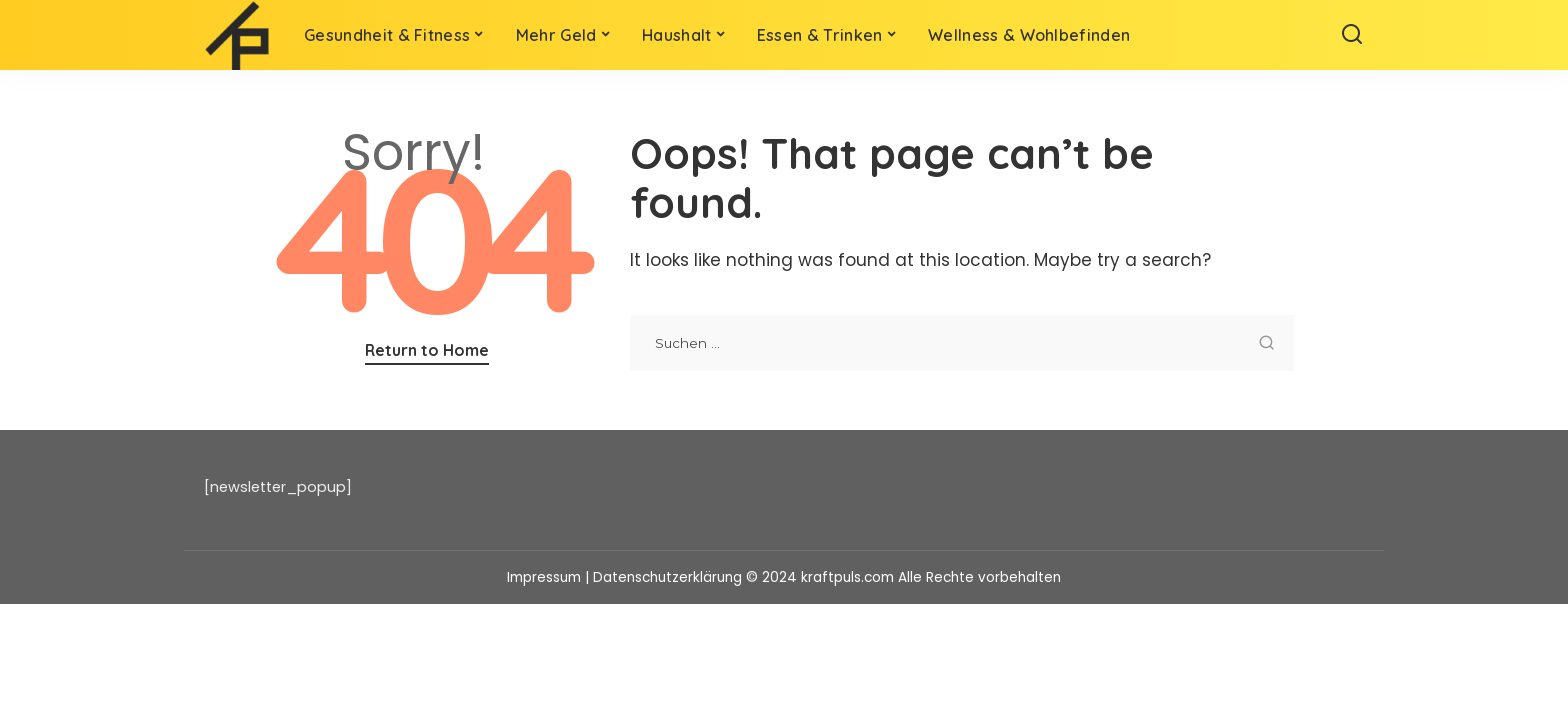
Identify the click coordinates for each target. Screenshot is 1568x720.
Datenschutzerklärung (667, 577)
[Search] (1352, 35)
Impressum (544, 577)
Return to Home (427, 350)
